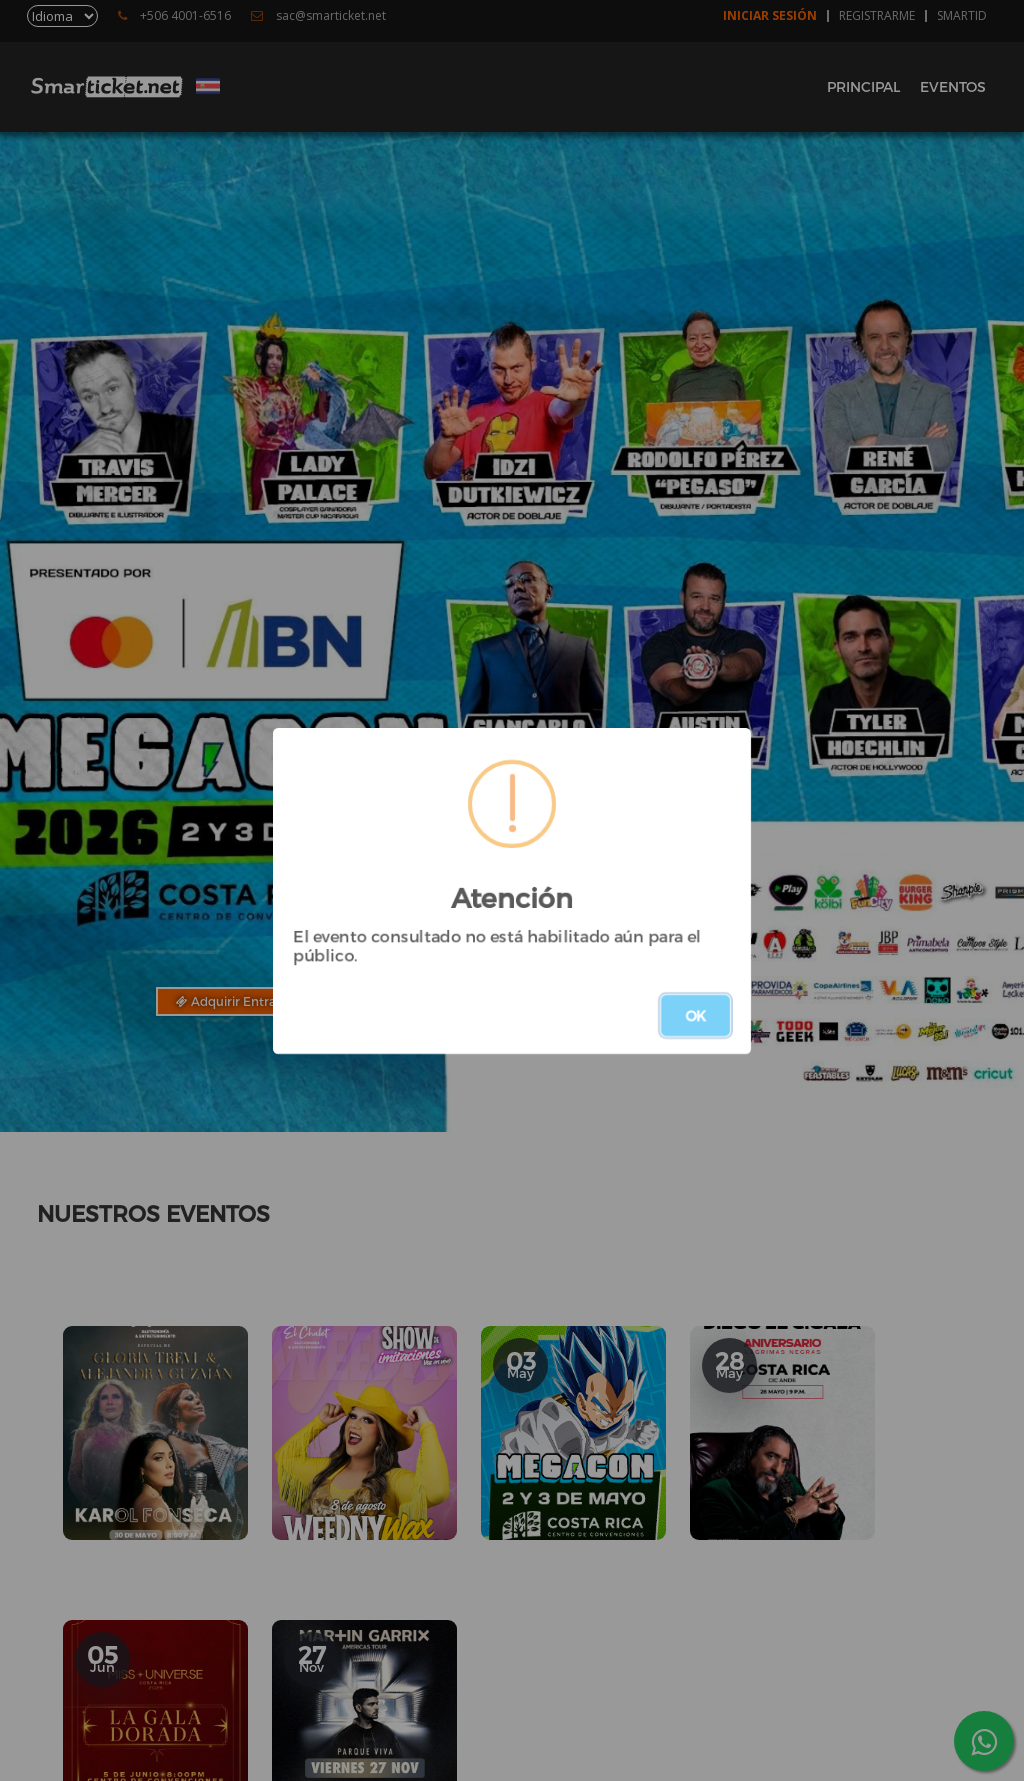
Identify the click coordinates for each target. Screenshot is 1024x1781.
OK (695, 1015)
